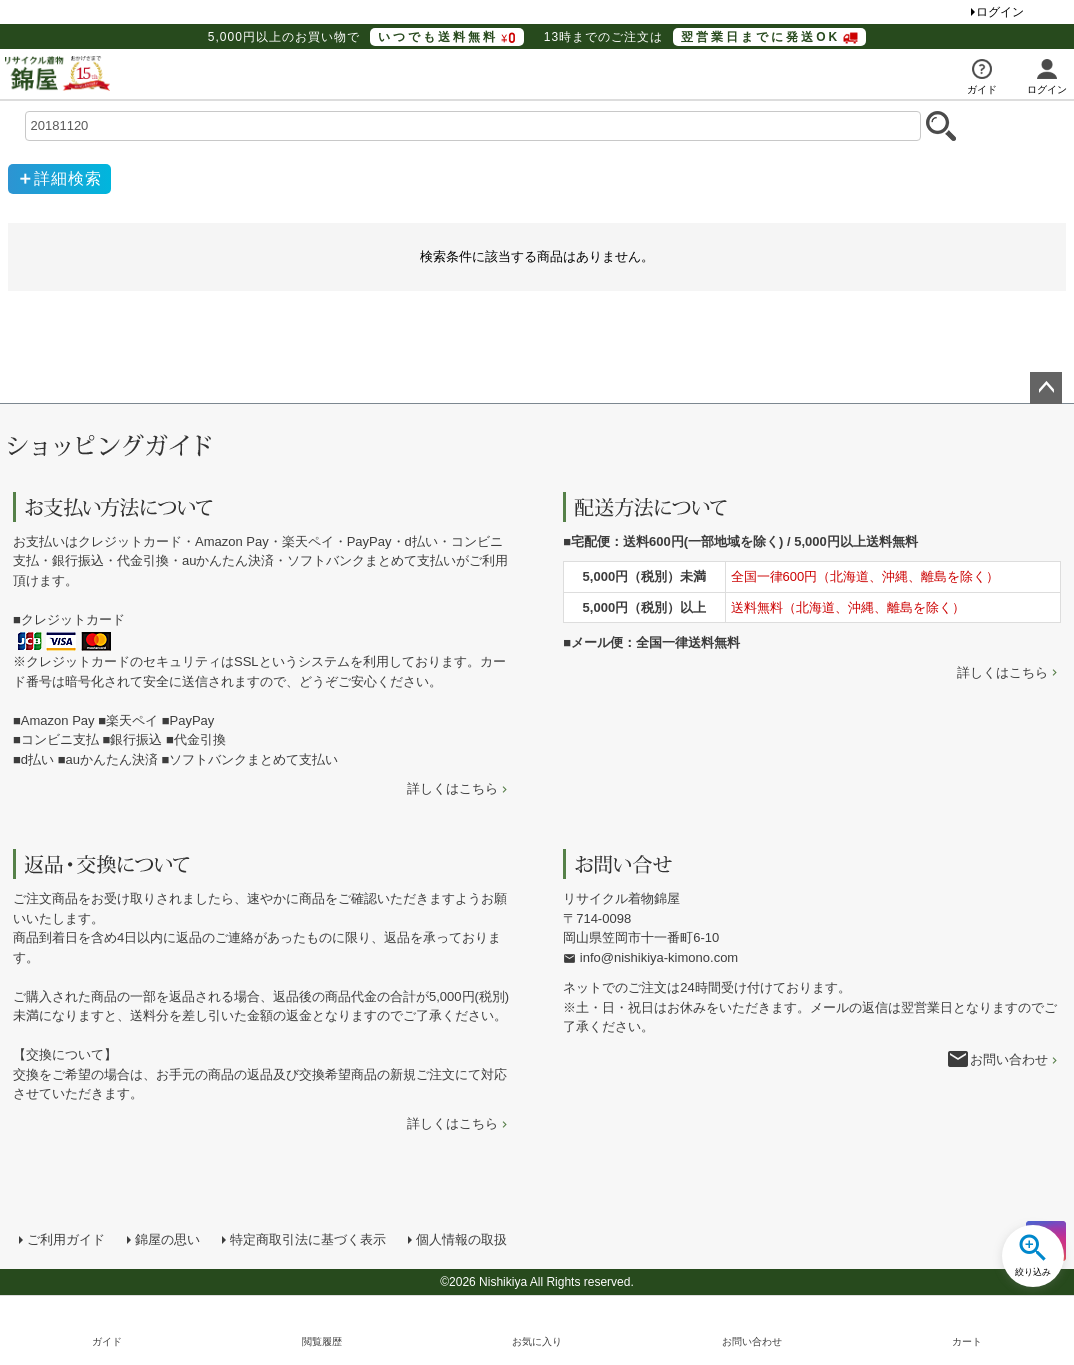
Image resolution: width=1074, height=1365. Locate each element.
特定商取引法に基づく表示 (308, 1239)
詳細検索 (68, 178)
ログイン (1000, 12)
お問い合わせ (1009, 1059)
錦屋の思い (167, 1239)
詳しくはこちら (452, 788)
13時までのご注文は (705, 37)
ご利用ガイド (66, 1239)
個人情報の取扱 (461, 1239)
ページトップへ (1046, 388)
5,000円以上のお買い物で (366, 37)
